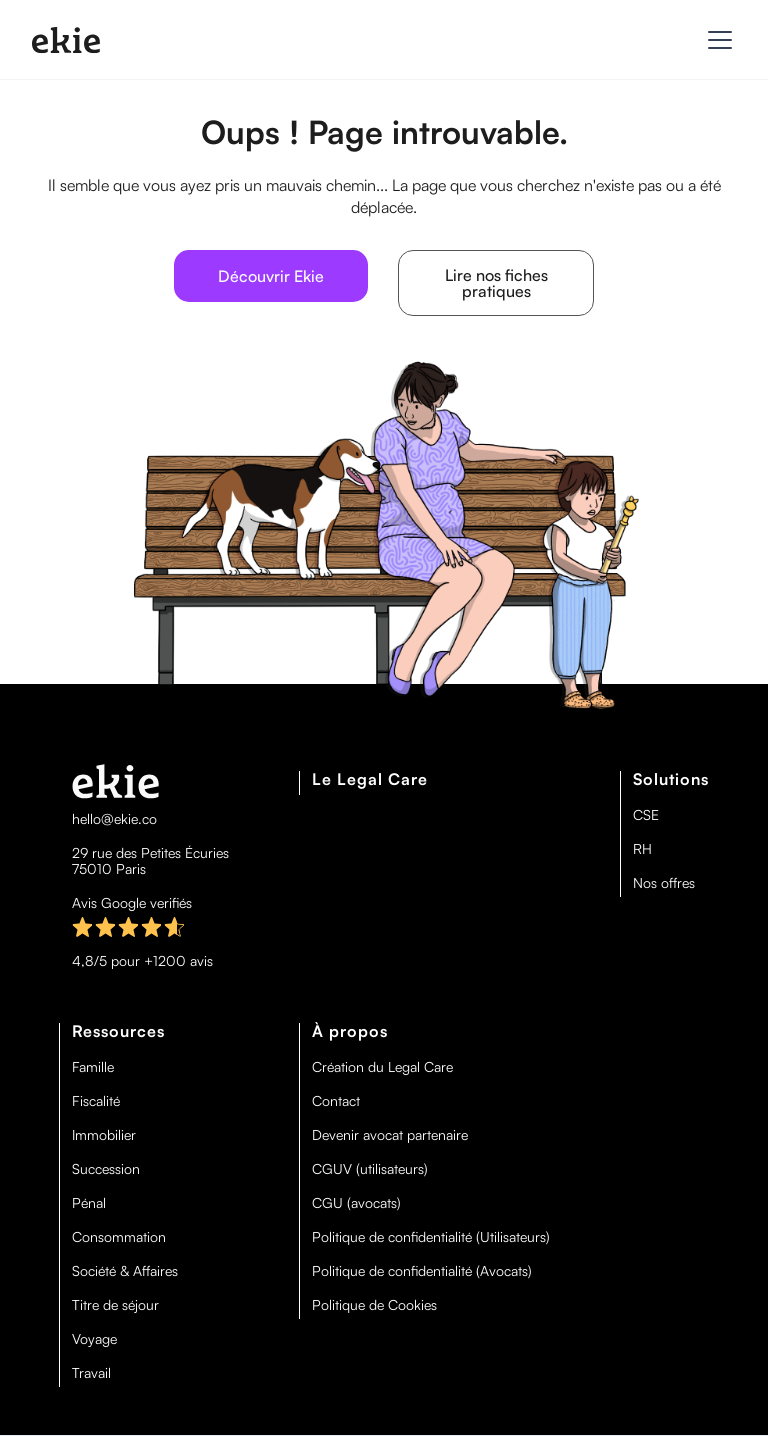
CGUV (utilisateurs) (370, 1169)
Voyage (94, 1339)
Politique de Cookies (374, 1305)
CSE (646, 815)
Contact (336, 1101)
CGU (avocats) (356, 1203)
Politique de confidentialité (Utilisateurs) (431, 1237)
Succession (106, 1169)
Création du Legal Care (382, 1067)
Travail (91, 1373)
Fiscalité (96, 1101)
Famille (93, 1067)
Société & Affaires (125, 1271)
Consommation (119, 1237)
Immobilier (104, 1135)
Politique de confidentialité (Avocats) (422, 1271)
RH (642, 849)
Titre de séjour (115, 1305)
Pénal (89, 1203)
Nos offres (664, 883)
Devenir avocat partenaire (390, 1135)
